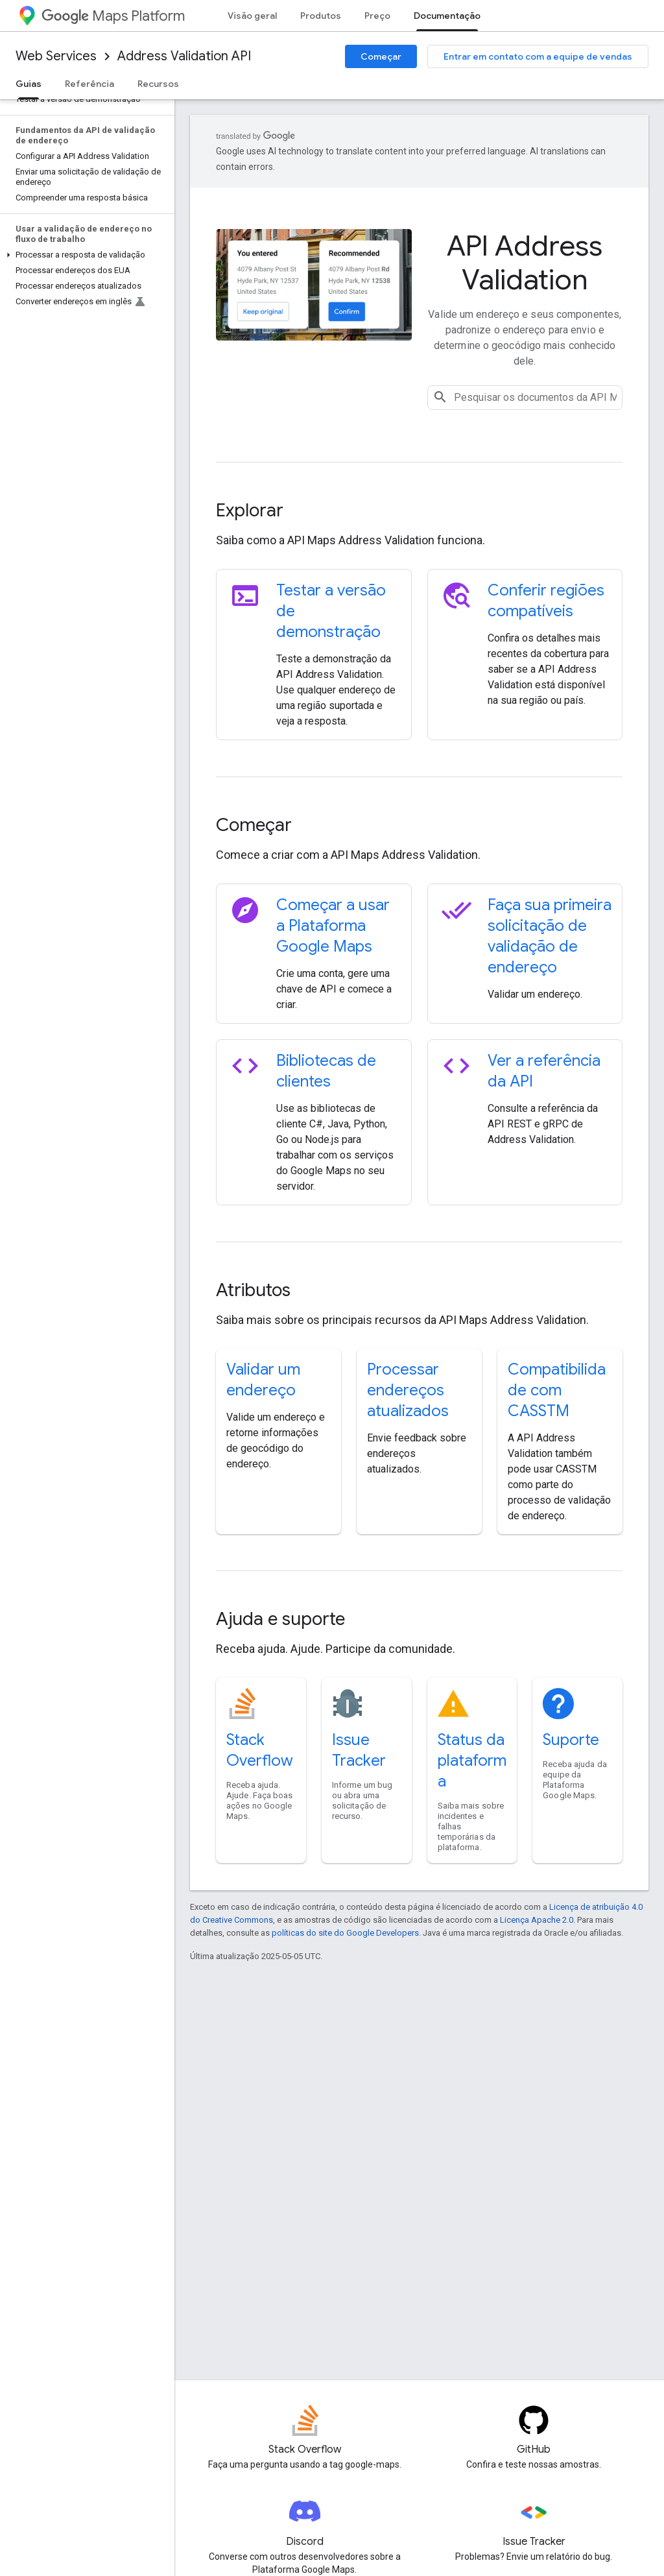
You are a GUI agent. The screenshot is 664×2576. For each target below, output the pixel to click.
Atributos (253, 1290)
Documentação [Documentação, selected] (447, 15)
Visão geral (252, 15)
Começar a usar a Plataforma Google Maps (333, 925)
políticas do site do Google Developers (345, 1933)
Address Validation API (184, 56)
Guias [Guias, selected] (29, 84)
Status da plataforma (472, 1760)
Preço (377, 15)
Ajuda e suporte (280, 1618)
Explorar (249, 510)
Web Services (56, 56)
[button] (84, 255)
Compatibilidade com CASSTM (557, 1390)
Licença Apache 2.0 (536, 1920)
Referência (89, 84)
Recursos (158, 84)
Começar (381, 56)
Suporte (571, 1740)
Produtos (320, 15)
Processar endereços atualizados (408, 1390)
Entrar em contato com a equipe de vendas (538, 56)
